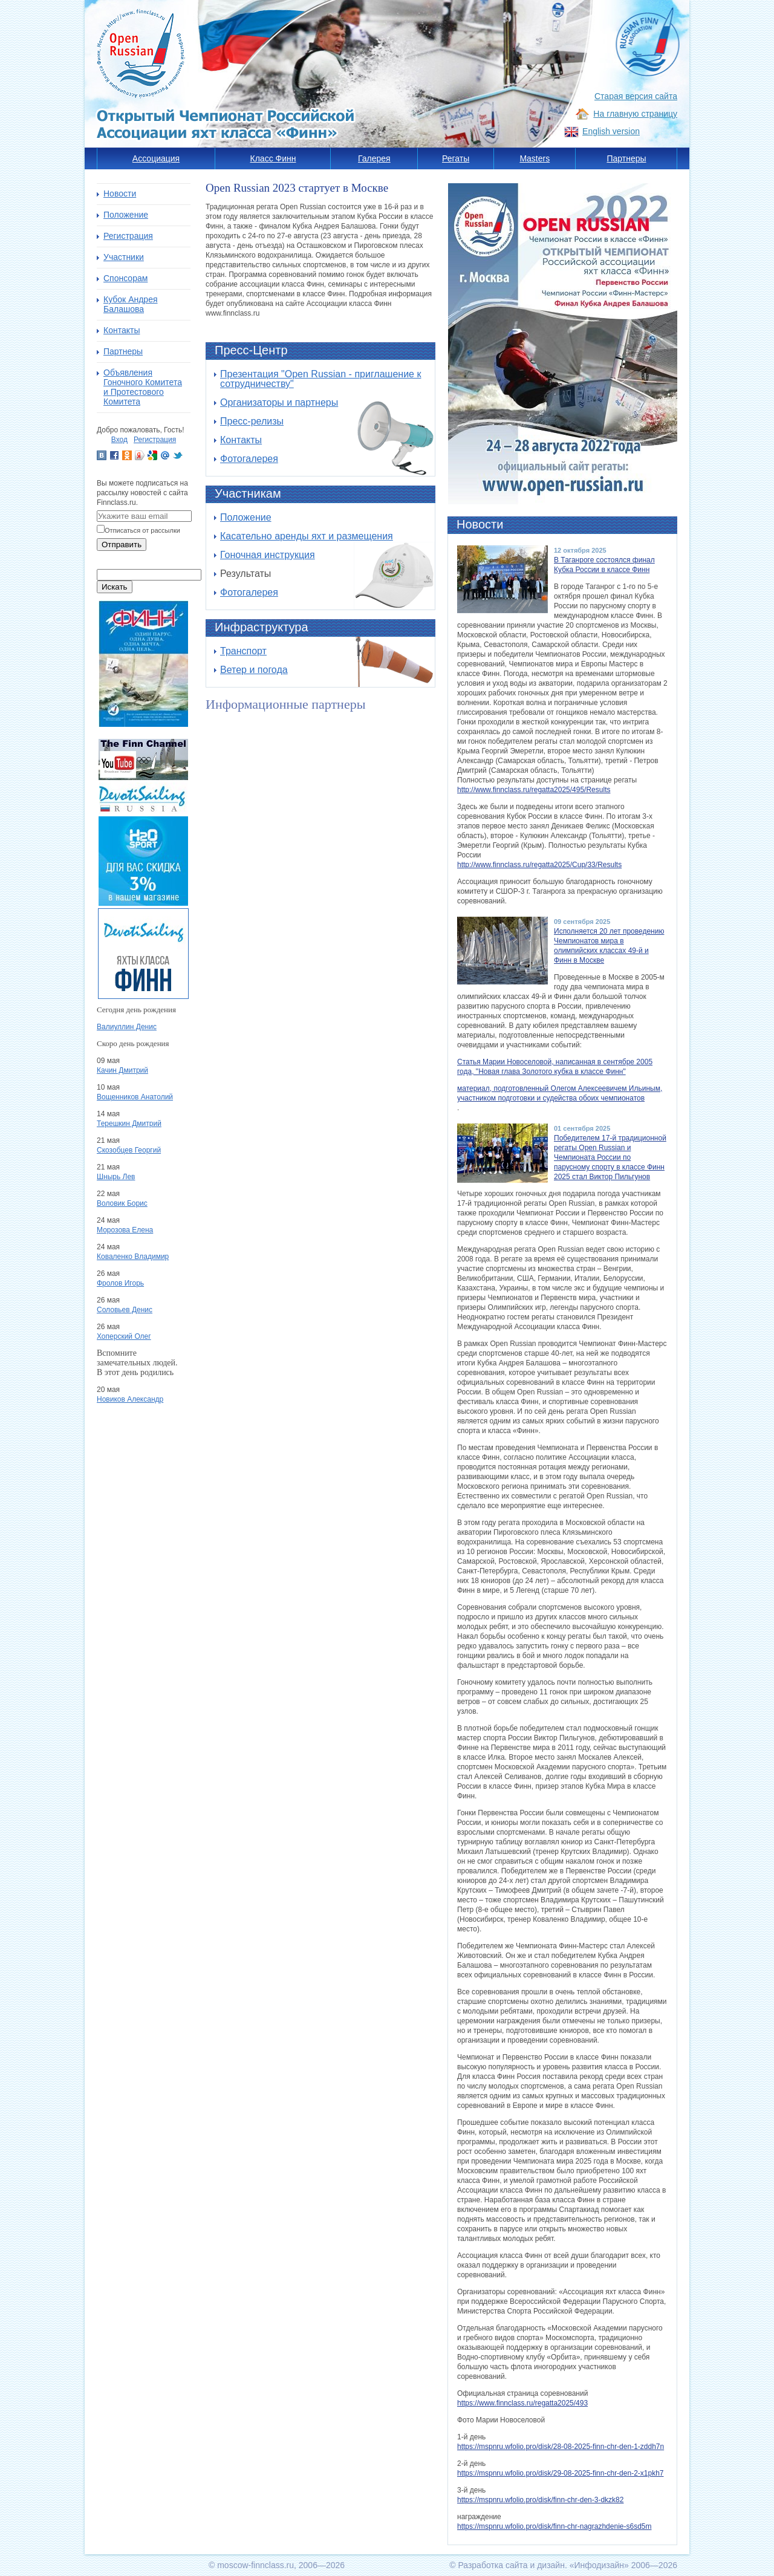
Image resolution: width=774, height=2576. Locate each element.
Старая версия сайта (635, 96)
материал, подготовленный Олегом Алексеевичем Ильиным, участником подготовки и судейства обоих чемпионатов (559, 1093)
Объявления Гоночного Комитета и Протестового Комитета (142, 387)
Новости (119, 193)
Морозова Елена (125, 1230)
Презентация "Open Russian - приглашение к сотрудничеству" (320, 379)
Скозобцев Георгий (129, 1150)
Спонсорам (125, 278)
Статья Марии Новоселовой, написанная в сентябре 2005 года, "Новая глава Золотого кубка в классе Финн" (554, 1067)
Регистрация (128, 236)
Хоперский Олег (124, 1336)
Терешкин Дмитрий (129, 1123)
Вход (119, 439)
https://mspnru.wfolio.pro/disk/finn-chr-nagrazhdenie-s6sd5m (554, 2526)
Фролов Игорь (120, 1283)
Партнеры (626, 158)
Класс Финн (273, 158)
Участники (123, 257)
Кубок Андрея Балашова (130, 304)
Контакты (241, 440)
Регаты (455, 158)
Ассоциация (156, 158)
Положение (246, 517)
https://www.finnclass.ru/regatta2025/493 (522, 2403)
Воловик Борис (122, 1203)
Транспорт (243, 651)
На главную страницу (635, 114)
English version (611, 131)
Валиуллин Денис (127, 1027)
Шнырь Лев (116, 1177)
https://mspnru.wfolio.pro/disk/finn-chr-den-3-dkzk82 (540, 2500)
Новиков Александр (130, 1399)
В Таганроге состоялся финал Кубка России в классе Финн (604, 565)
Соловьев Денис (124, 1310)
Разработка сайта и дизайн (511, 2565)
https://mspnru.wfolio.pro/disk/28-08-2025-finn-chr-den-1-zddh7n (560, 2446)
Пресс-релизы (252, 421)
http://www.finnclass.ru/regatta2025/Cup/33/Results (539, 864)
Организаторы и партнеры (279, 402)
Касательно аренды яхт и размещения (306, 536)
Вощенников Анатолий (135, 1097)
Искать (115, 586)
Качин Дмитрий (122, 1070)
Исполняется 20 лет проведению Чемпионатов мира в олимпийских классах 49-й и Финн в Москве (609, 945)
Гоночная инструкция (267, 555)
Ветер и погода (254, 670)
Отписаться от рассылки (142, 530)
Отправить (121, 544)
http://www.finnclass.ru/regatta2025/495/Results (533, 789)
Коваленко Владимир (133, 1256)
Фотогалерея (249, 459)
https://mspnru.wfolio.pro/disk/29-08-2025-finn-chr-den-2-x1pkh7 (560, 2473)
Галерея (374, 158)
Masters (534, 158)
